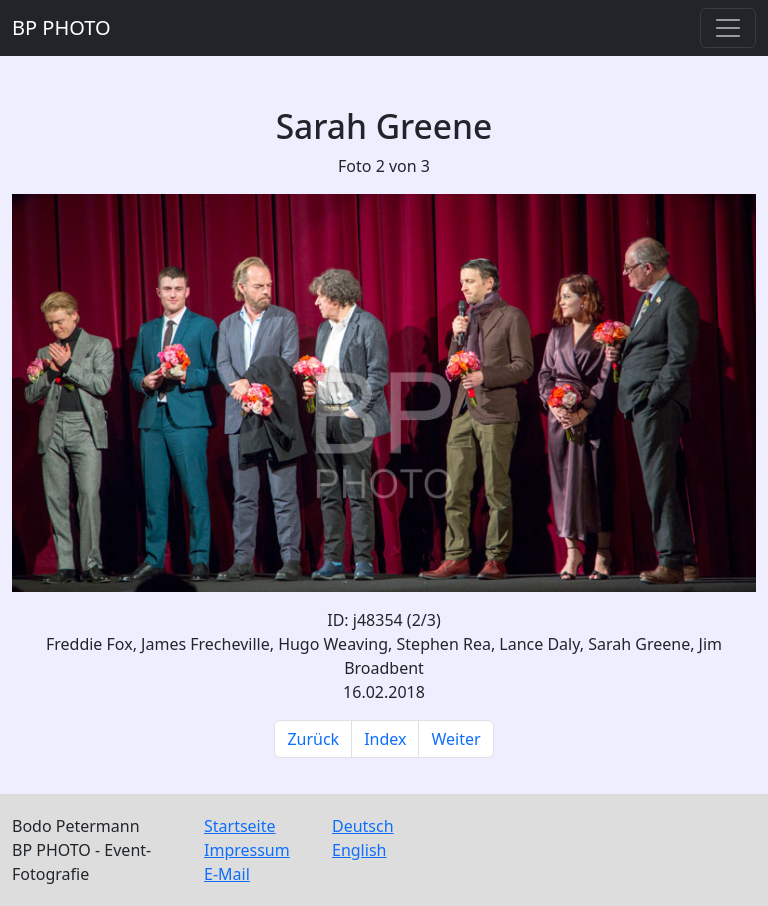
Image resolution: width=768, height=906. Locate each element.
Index (385, 739)
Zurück (313, 739)
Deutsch (363, 826)
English (359, 850)
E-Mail (227, 874)
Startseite (240, 826)
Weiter (455, 739)
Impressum (247, 850)
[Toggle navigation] (728, 28)
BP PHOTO (61, 27)
